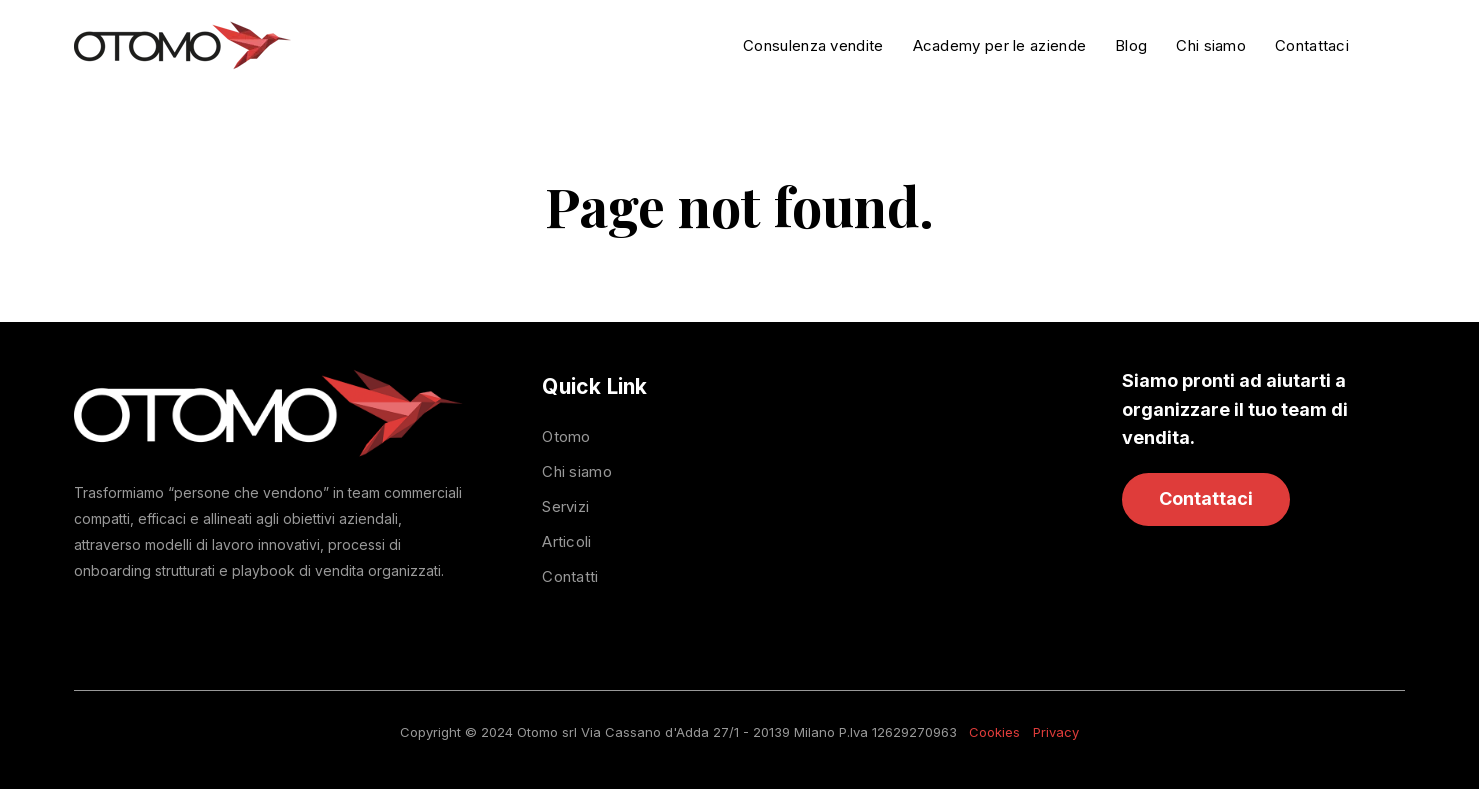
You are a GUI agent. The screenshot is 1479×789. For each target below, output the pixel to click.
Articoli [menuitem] (566, 541)
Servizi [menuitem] (565, 506)
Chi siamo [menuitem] (577, 471)
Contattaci (1206, 498)
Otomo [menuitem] (566, 436)
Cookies (994, 732)
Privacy (1056, 732)
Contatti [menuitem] (570, 576)
